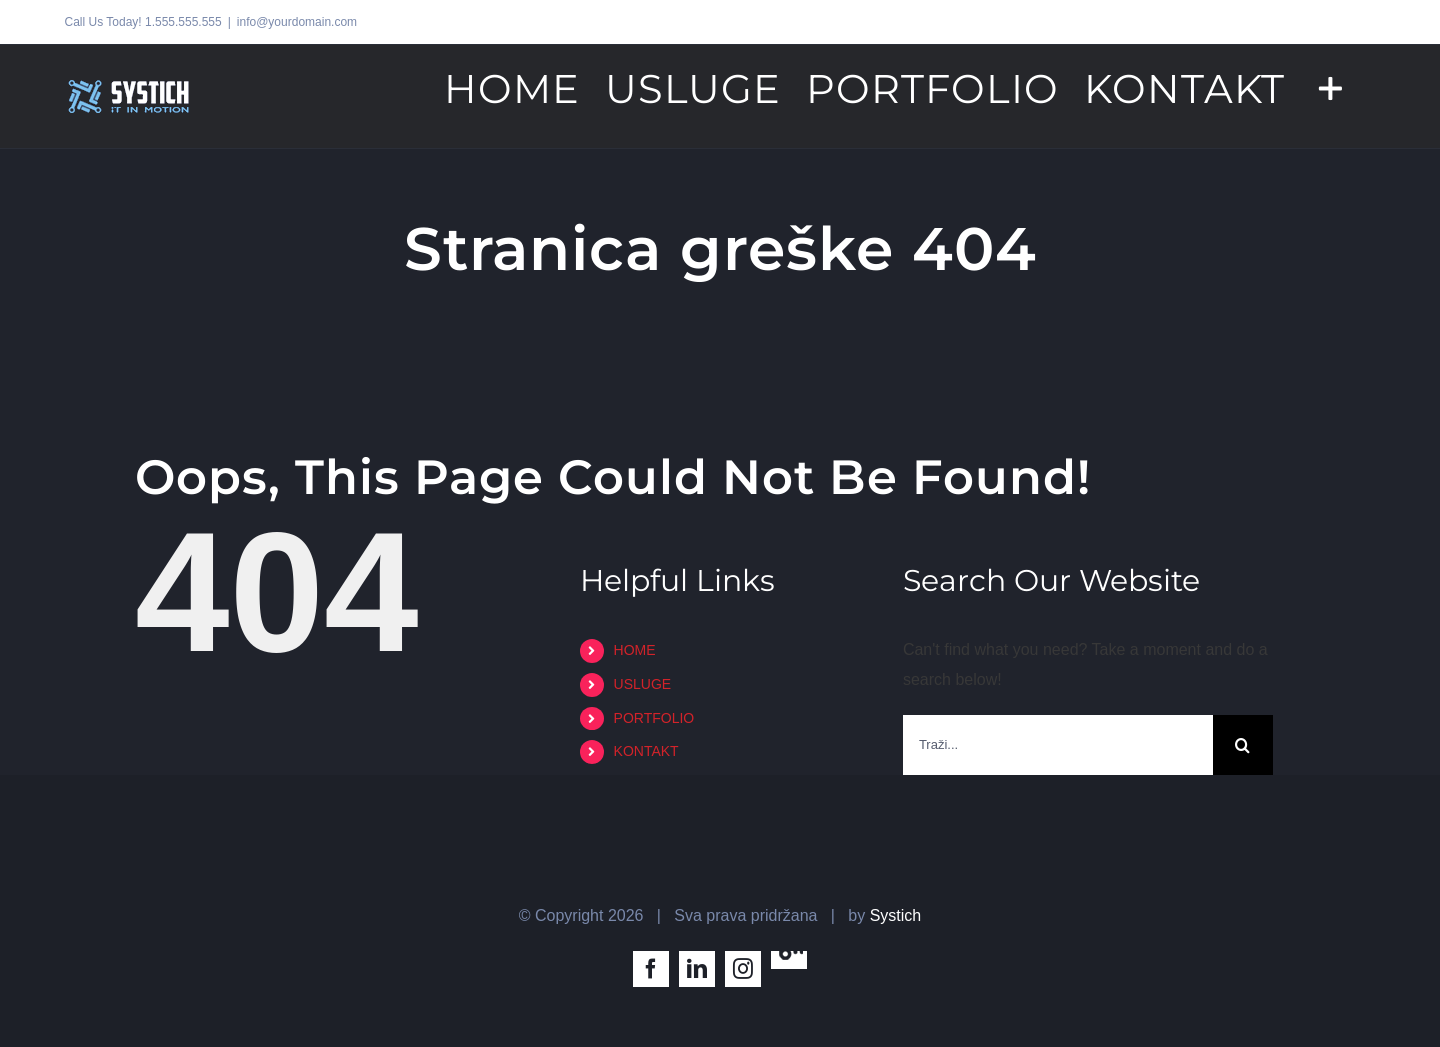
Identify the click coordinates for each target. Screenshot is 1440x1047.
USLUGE (643, 684)
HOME (635, 650)
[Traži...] (1058, 745)
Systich (896, 915)
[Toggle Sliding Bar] (1330, 87)
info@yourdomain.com (297, 22)
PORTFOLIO (654, 718)
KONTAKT (646, 751)
